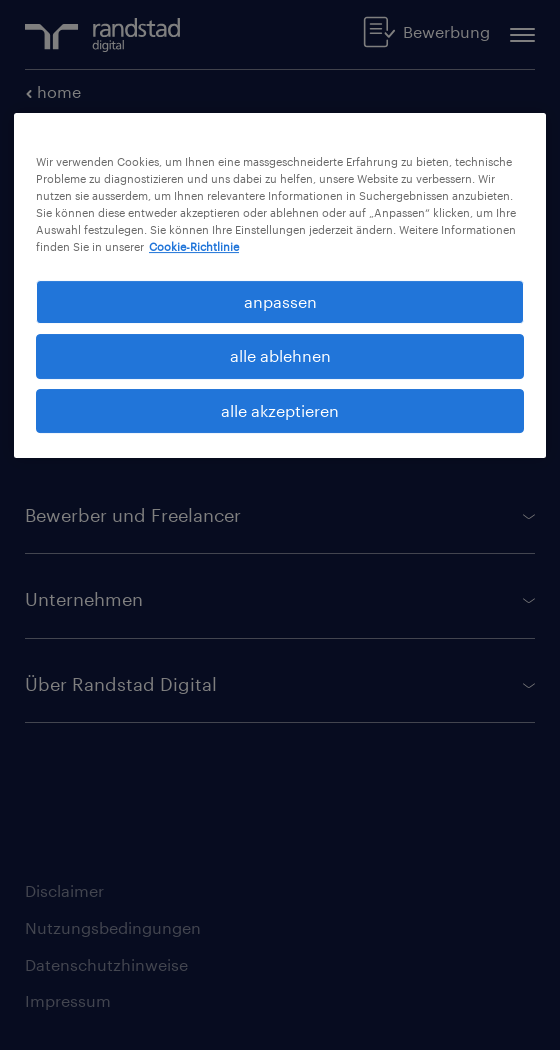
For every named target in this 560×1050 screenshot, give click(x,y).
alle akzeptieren (280, 410)
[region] (280, 286)
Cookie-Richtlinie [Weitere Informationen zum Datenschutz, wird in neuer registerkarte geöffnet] (194, 246)
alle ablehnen (280, 355)
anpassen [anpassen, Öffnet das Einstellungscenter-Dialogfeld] (280, 301)
